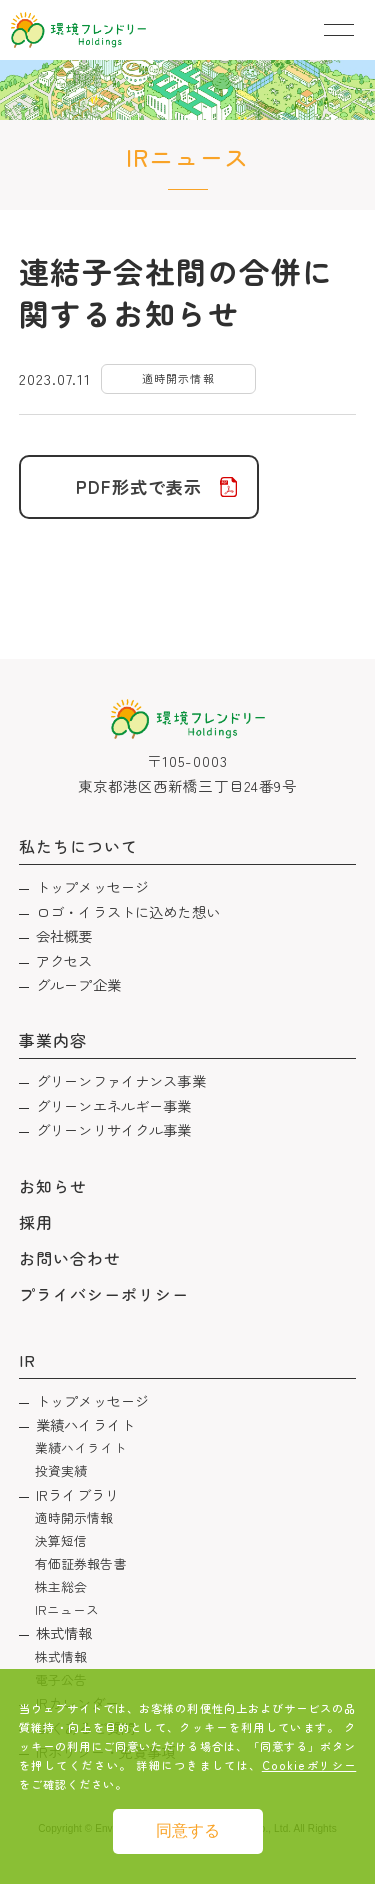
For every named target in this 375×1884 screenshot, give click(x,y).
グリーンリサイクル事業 (114, 1129)
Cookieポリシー (309, 1765)
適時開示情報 (74, 1517)
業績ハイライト (85, 1424)
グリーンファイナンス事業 (121, 1080)
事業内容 (53, 1040)
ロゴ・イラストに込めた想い (128, 911)
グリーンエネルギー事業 (114, 1105)
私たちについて (78, 846)
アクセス (64, 960)
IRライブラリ (77, 1494)
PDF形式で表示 (139, 486)
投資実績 (61, 1470)
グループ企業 (78, 984)
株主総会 (61, 1586)
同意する (188, 1830)
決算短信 (61, 1540)
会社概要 (64, 935)
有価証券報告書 (81, 1563)
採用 (36, 1222)
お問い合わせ (70, 1258)
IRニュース (67, 1609)
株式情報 (64, 1632)
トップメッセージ (92, 886)
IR (27, 1360)
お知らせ (53, 1186)
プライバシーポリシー (104, 1294)
